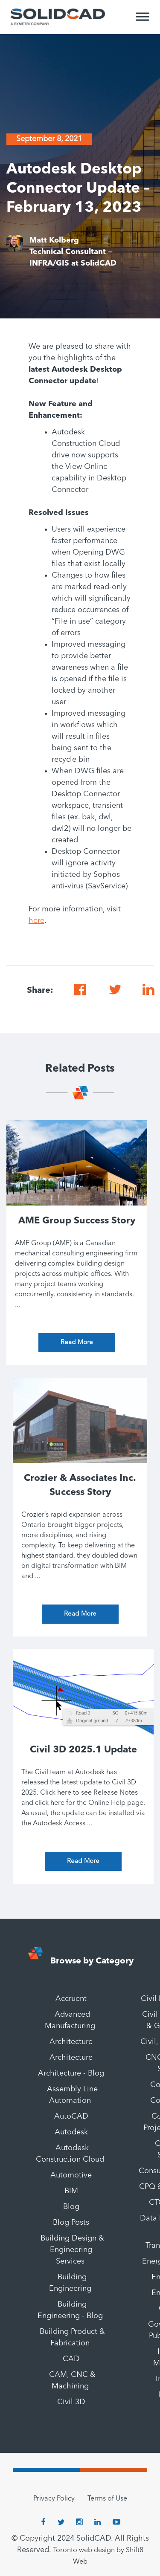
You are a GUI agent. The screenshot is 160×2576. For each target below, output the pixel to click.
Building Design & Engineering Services (72, 2250)
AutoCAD (71, 2116)
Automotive (71, 2175)
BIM (71, 2191)
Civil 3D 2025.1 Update (83, 1750)
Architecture (71, 2042)
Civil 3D (71, 2402)
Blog (71, 2207)
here (36, 921)
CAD (71, 2359)
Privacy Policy (54, 2498)
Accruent (71, 1999)
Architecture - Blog (71, 2073)
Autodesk (71, 2132)
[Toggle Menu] (142, 20)
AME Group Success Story (76, 1221)
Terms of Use (107, 2498)
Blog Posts (71, 2222)
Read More (77, 1342)
